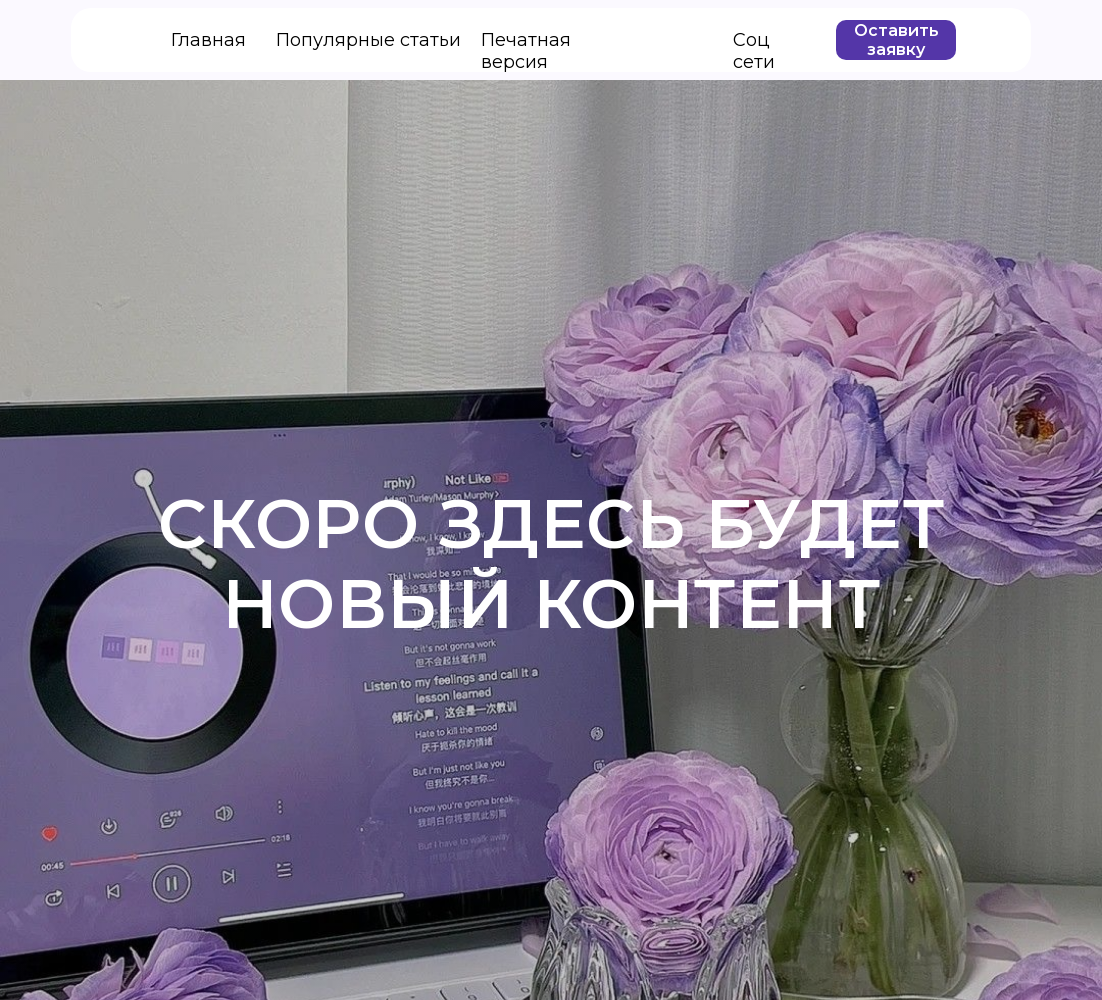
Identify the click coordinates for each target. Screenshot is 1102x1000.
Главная (208, 40)
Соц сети (754, 51)
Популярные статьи (368, 40)
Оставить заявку (896, 40)
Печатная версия (526, 51)
